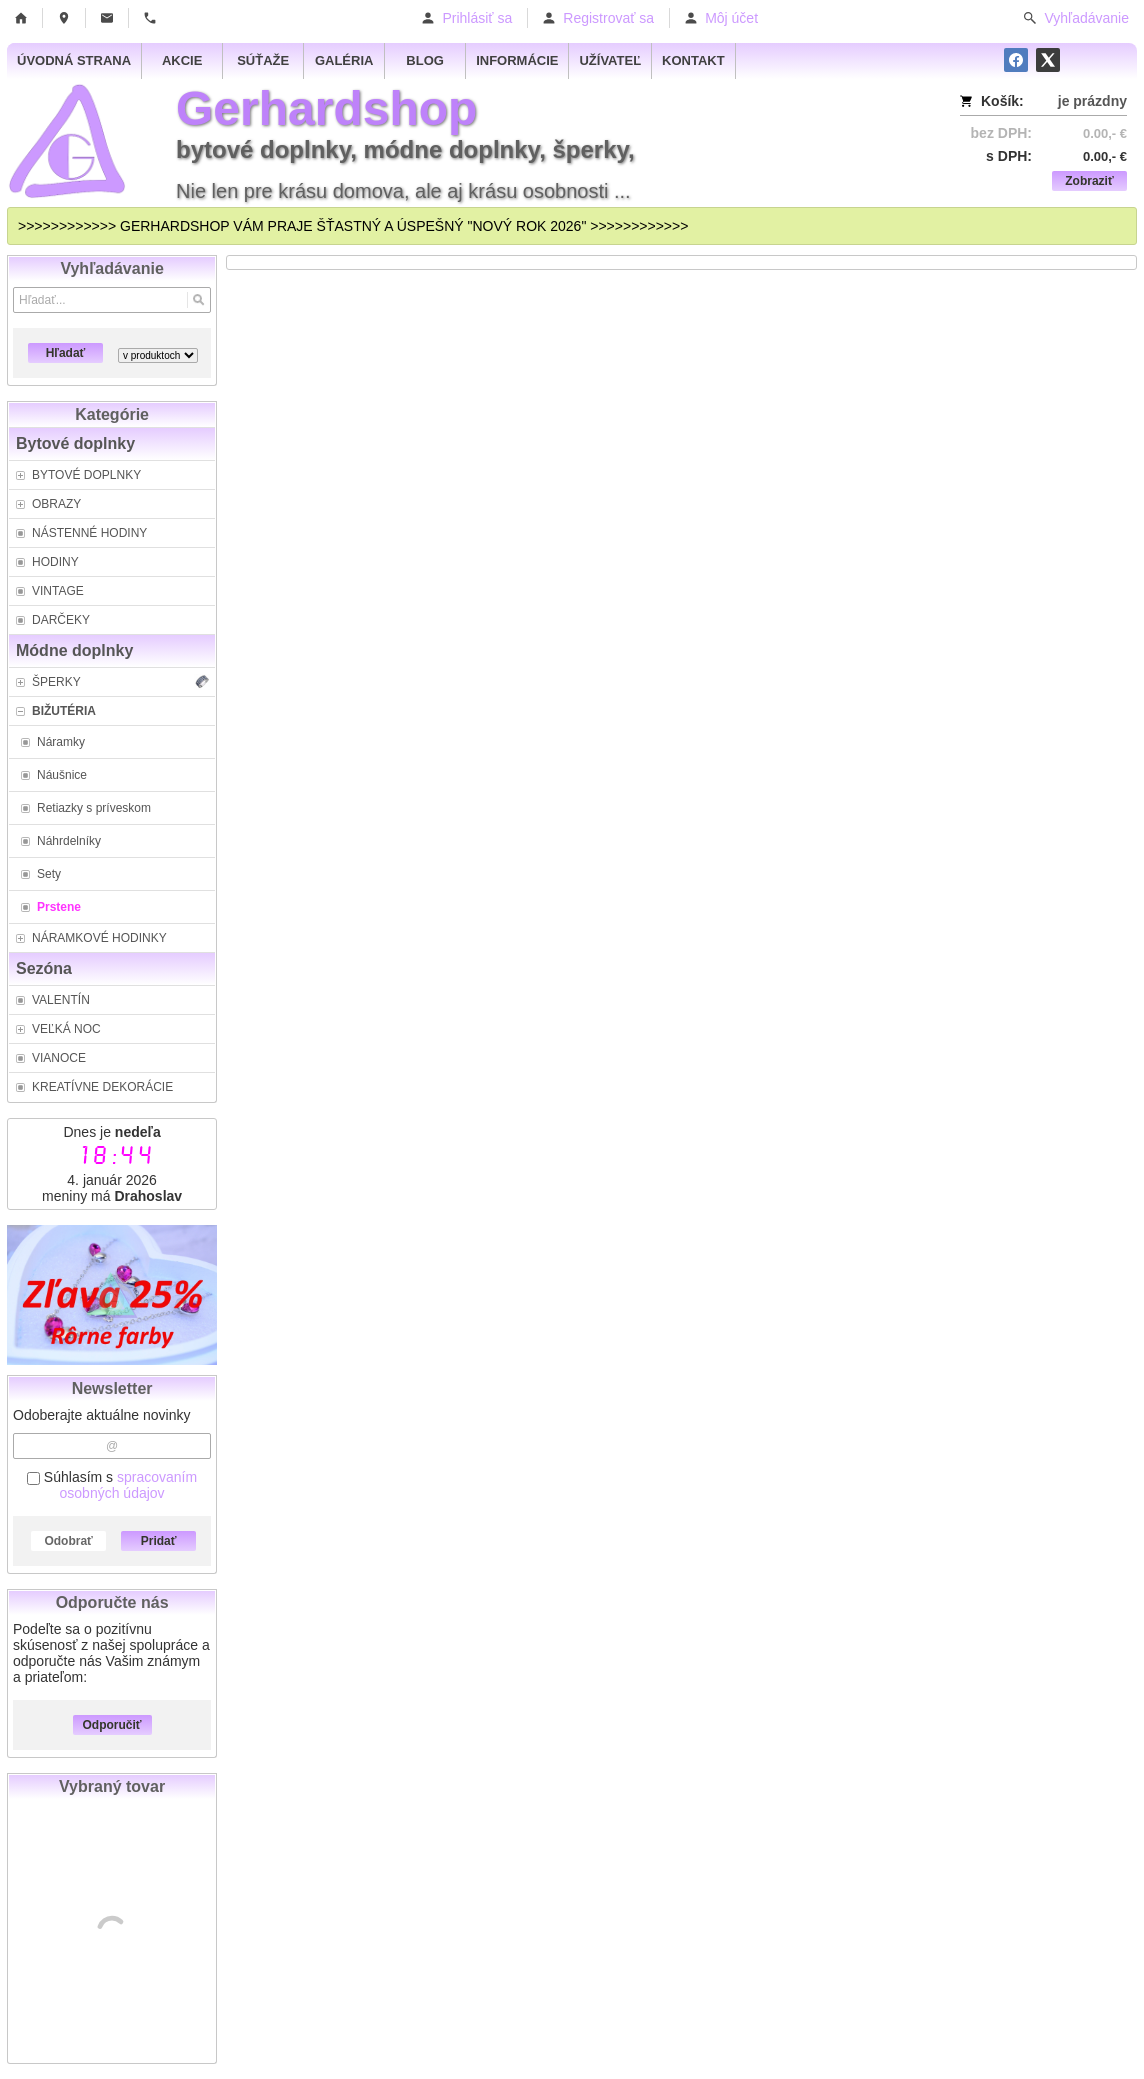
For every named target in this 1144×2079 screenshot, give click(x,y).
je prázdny (1092, 101)
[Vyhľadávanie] (112, 300)
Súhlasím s (112, 1485)
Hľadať (66, 353)
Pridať (159, 1541)
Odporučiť (112, 1725)
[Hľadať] (198, 300)
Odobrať (68, 1541)
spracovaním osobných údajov (129, 1485)
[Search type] (158, 355)
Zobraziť (1089, 181)
